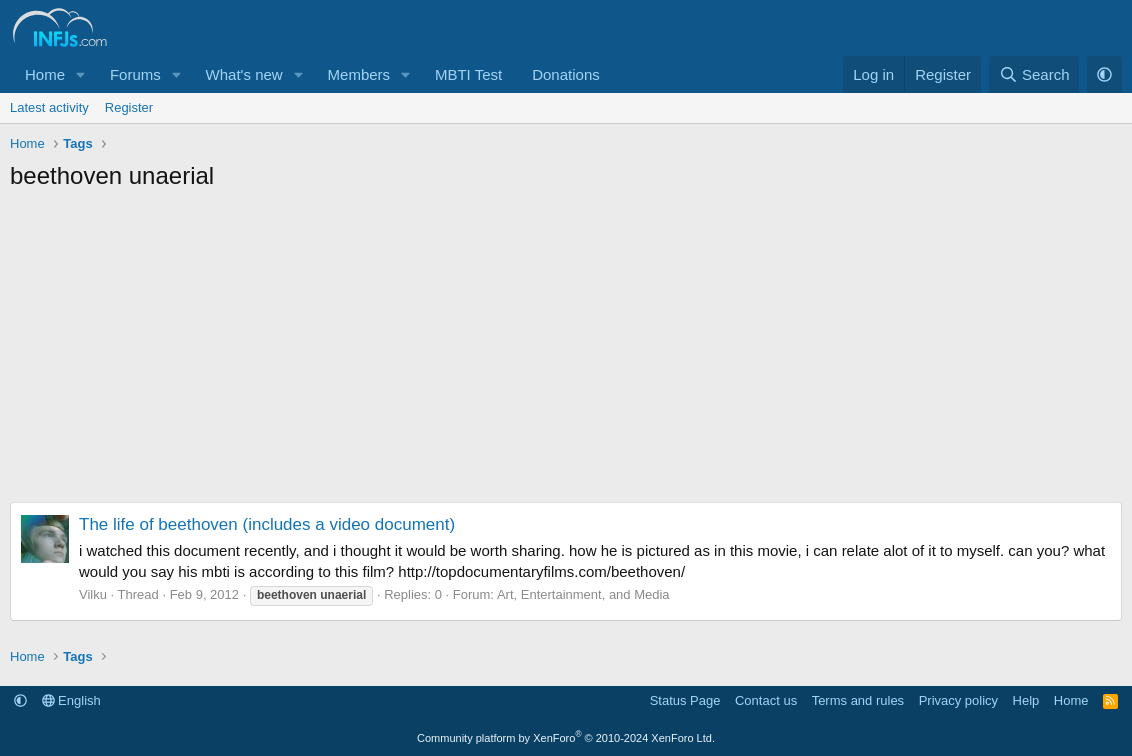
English (71, 700)
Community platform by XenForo (566, 738)
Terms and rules (858, 700)
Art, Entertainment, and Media (583, 594)
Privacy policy (958, 700)
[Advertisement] (566, 352)
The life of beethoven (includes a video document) (267, 524)
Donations (566, 74)
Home (45, 74)
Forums (135, 74)
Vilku (93, 594)
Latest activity (49, 107)
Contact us (766, 700)
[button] (81, 74)
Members (359, 74)
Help (1026, 700)
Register (129, 107)
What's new (244, 74)
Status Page (685, 700)
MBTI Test (468, 74)
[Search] (1034, 74)
